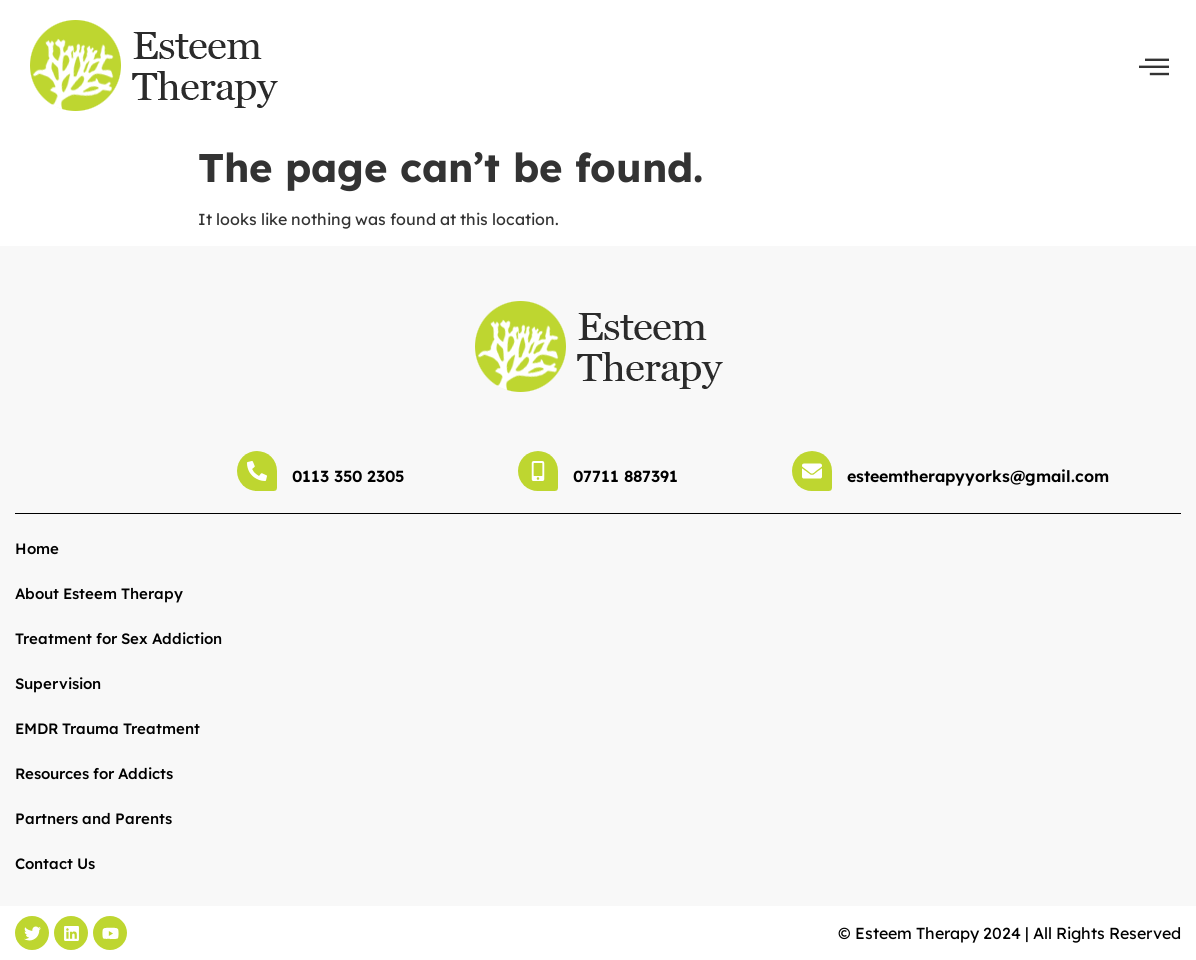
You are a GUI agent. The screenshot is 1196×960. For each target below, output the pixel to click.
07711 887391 (625, 476)
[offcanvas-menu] (1154, 67)
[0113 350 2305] (257, 471)
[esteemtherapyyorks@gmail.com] (812, 471)
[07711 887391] (538, 471)
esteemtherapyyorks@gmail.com (978, 476)
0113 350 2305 (348, 476)
